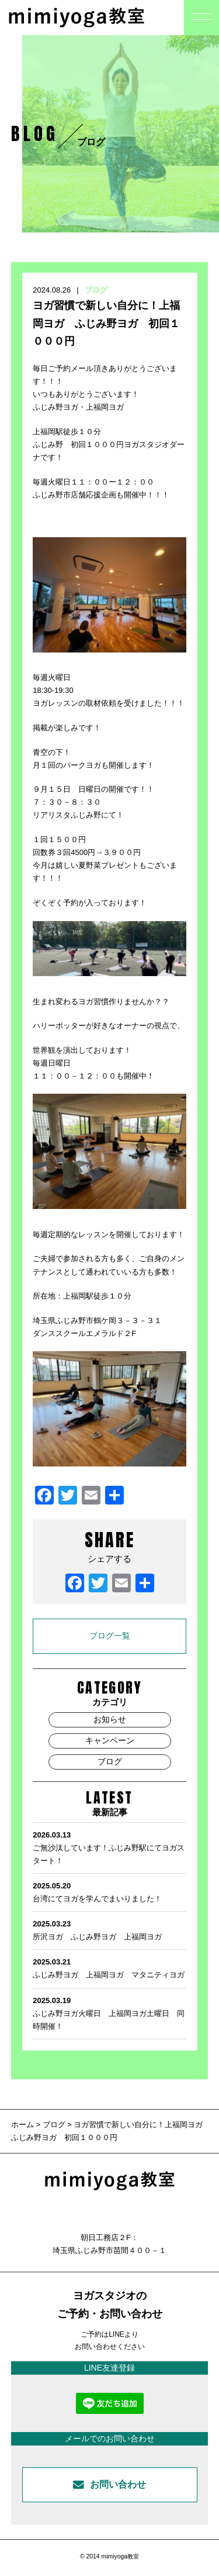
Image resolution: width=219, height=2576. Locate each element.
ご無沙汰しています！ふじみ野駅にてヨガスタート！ (109, 1847)
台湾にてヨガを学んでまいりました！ (109, 1891)
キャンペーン (109, 1740)
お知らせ (109, 1719)
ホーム (23, 2124)
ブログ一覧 (109, 1635)
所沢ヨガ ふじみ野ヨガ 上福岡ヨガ (109, 1929)
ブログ (96, 290)
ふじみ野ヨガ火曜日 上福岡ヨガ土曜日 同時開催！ (109, 2012)
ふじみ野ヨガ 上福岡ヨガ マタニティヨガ (109, 1967)
